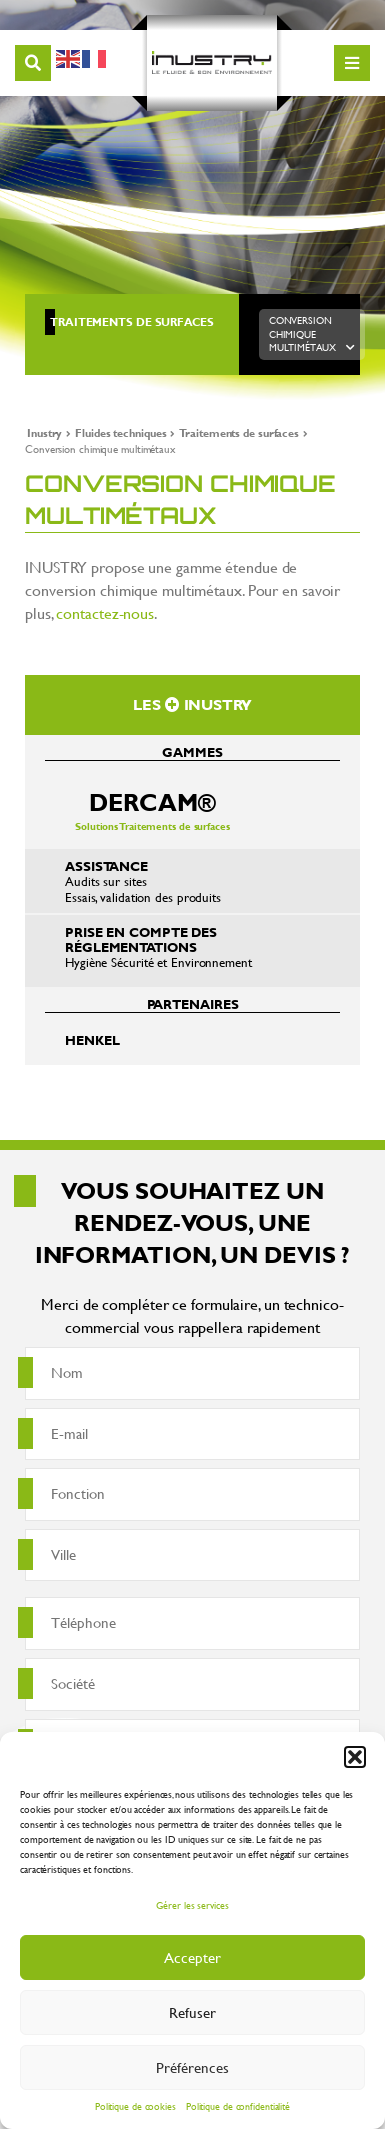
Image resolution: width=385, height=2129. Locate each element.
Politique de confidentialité (238, 2107)
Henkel (92, 1040)
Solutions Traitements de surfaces (152, 809)
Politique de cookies (135, 2107)
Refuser (192, 2012)
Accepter (192, 1957)
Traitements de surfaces (132, 322)
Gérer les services (192, 1905)
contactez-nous (105, 612)
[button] (355, 1757)
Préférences (192, 2067)
